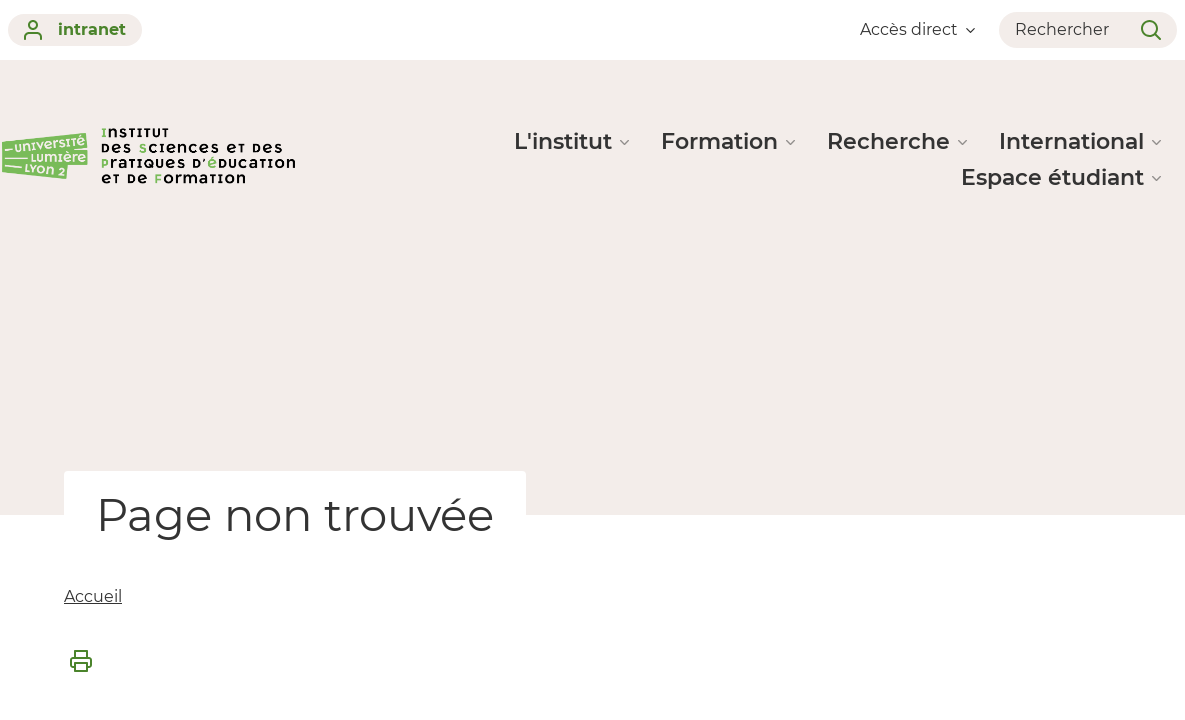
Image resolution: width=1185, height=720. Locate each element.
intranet (75, 30)
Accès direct (917, 29)
